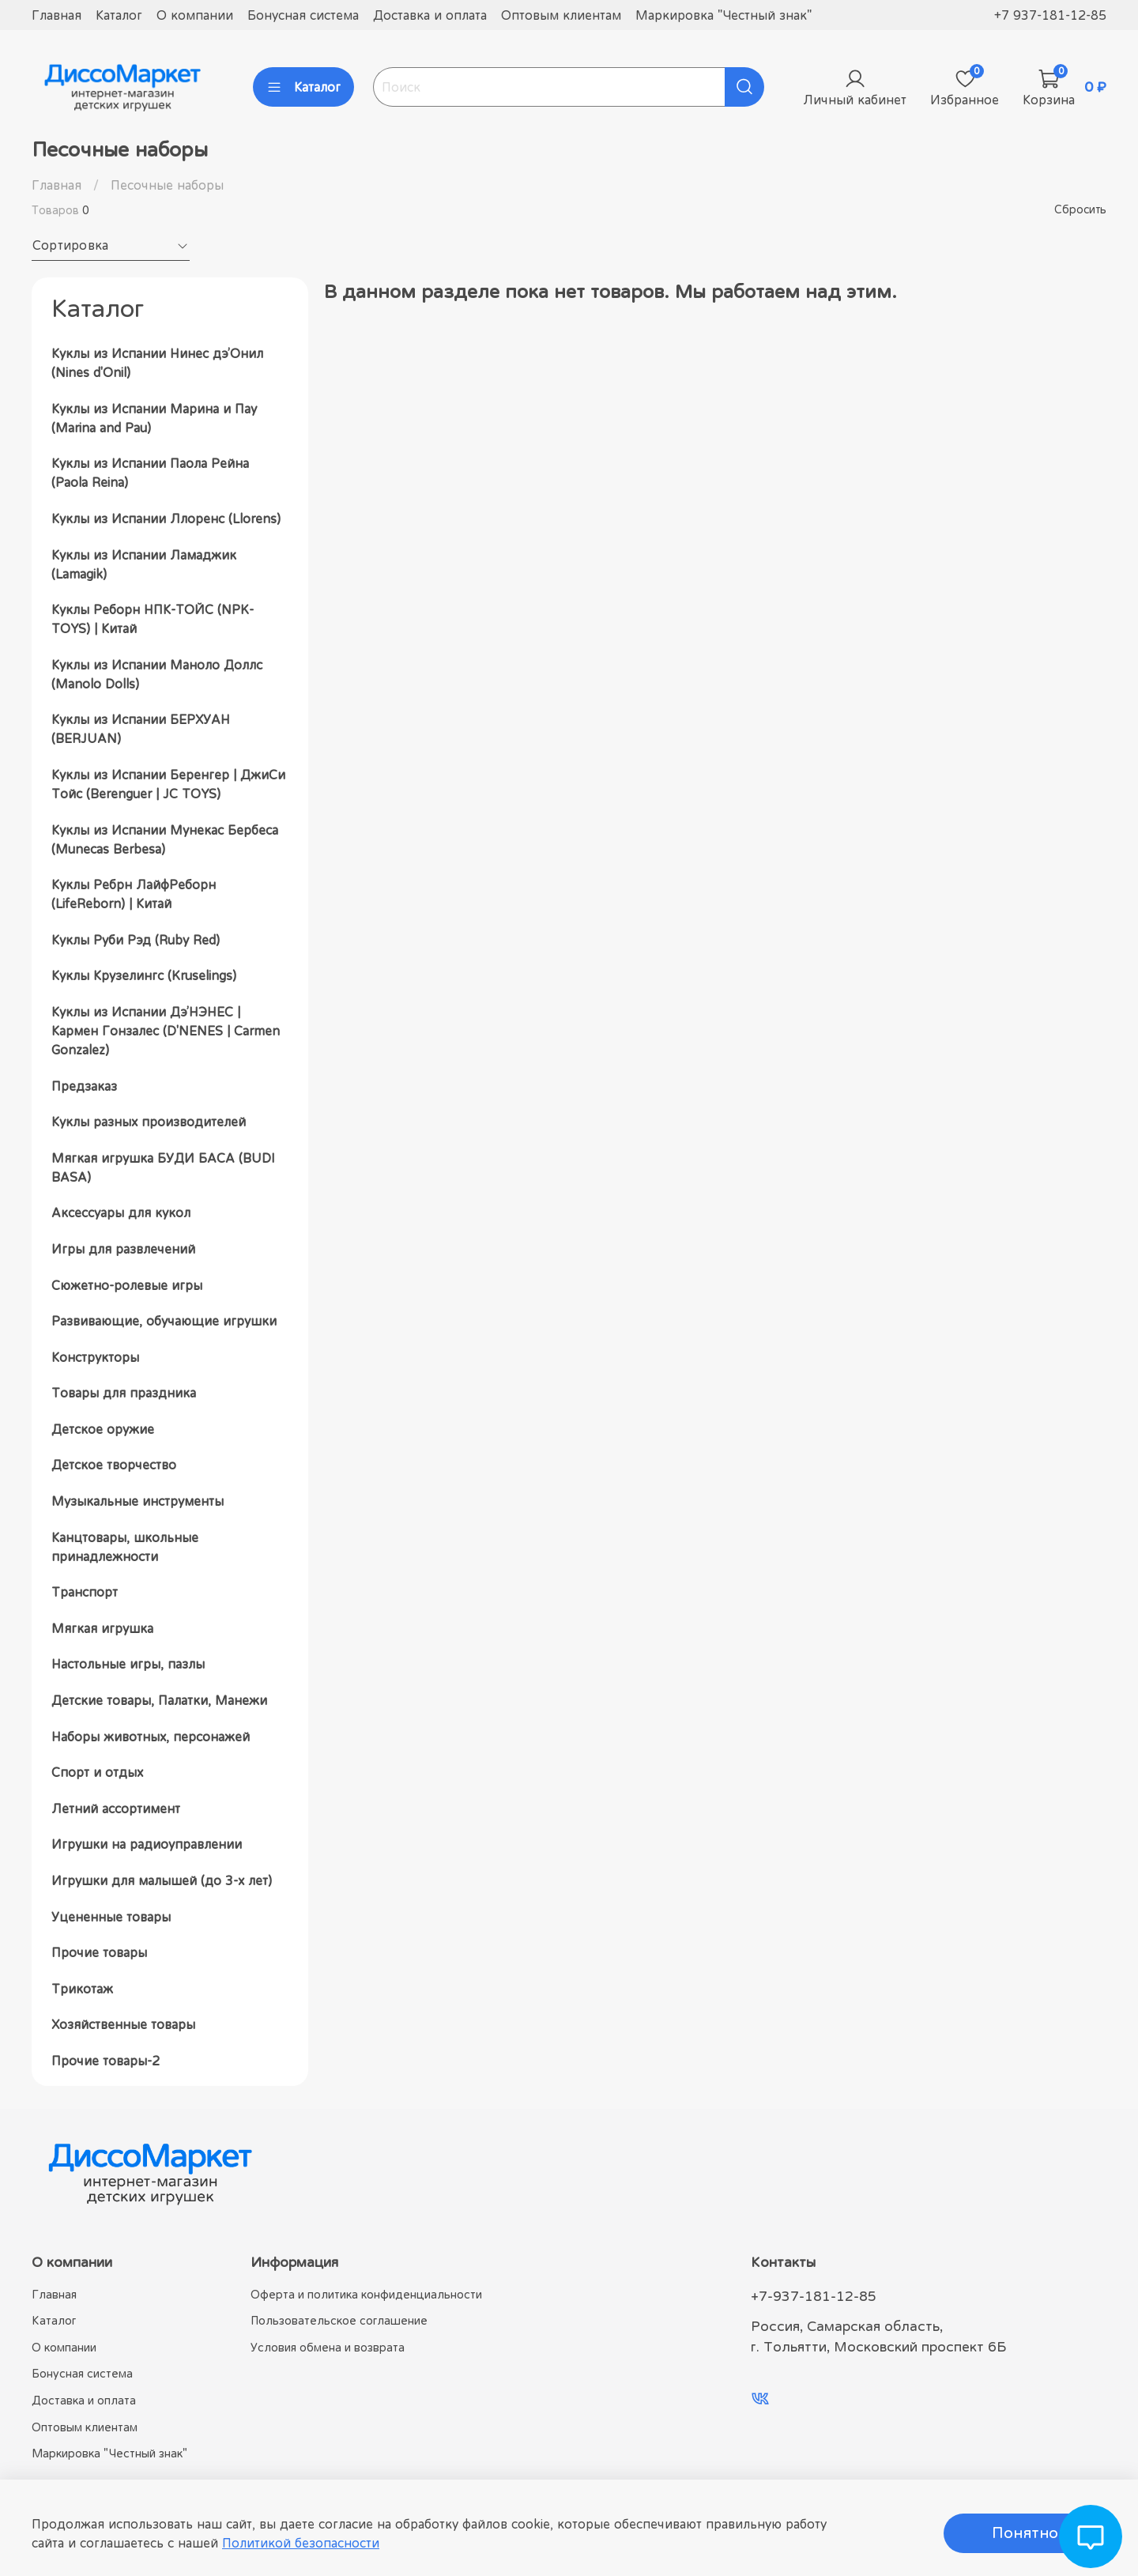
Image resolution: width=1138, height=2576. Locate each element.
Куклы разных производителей (148, 1122)
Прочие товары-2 (105, 2061)
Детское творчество (113, 1465)
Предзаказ (84, 1086)
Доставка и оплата (430, 15)
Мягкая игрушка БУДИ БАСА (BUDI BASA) (163, 1167)
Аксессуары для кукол (120, 1212)
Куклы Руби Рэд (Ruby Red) (135, 940)
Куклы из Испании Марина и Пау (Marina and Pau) (154, 418)
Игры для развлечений (123, 1249)
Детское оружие (102, 1429)
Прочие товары (99, 1952)
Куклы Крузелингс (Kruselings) (143, 975)
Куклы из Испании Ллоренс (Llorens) (166, 518)
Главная (56, 15)
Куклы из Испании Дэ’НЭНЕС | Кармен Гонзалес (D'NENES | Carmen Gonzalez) (165, 1031)
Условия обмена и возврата (328, 2347)
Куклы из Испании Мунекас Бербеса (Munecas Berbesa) (164, 839)
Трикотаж (82, 1989)
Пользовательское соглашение (339, 2320)
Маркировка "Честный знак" (723, 15)
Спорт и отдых (97, 1772)
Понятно (1025, 2533)
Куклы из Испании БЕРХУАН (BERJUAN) (140, 728)
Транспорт (84, 1592)
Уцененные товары (111, 1917)
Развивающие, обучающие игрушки (164, 1321)
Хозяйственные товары (123, 2024)
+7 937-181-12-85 (1050, 15)
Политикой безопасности (300, 2543)
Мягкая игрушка (102, 1628)
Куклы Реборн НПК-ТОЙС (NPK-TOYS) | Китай (152, 619)
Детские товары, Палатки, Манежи (159, 1700)
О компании (194, 15)
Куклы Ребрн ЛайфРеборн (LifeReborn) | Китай (133, 894)
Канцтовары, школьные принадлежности (124, 1546)
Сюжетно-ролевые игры (126, 1285)
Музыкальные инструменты (137, 1501)
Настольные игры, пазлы (128, 1664)
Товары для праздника (123, 1393)
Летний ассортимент (115, 1808)
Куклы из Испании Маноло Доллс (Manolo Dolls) (156, 674)
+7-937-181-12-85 (813, 2296)
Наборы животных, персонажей (150, 1736)
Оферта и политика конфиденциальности (366, 2294)
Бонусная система (303, 15)
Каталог (119, 15)
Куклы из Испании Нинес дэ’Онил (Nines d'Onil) (157, 362)
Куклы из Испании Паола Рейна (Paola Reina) (150, 472)
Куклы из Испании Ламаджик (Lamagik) (143, 564)
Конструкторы (95, 1357)
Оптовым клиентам (561, 15)
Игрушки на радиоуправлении (146, 1844)
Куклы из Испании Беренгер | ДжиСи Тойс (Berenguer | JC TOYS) (168, 784)
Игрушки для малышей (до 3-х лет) (161, 1880)
